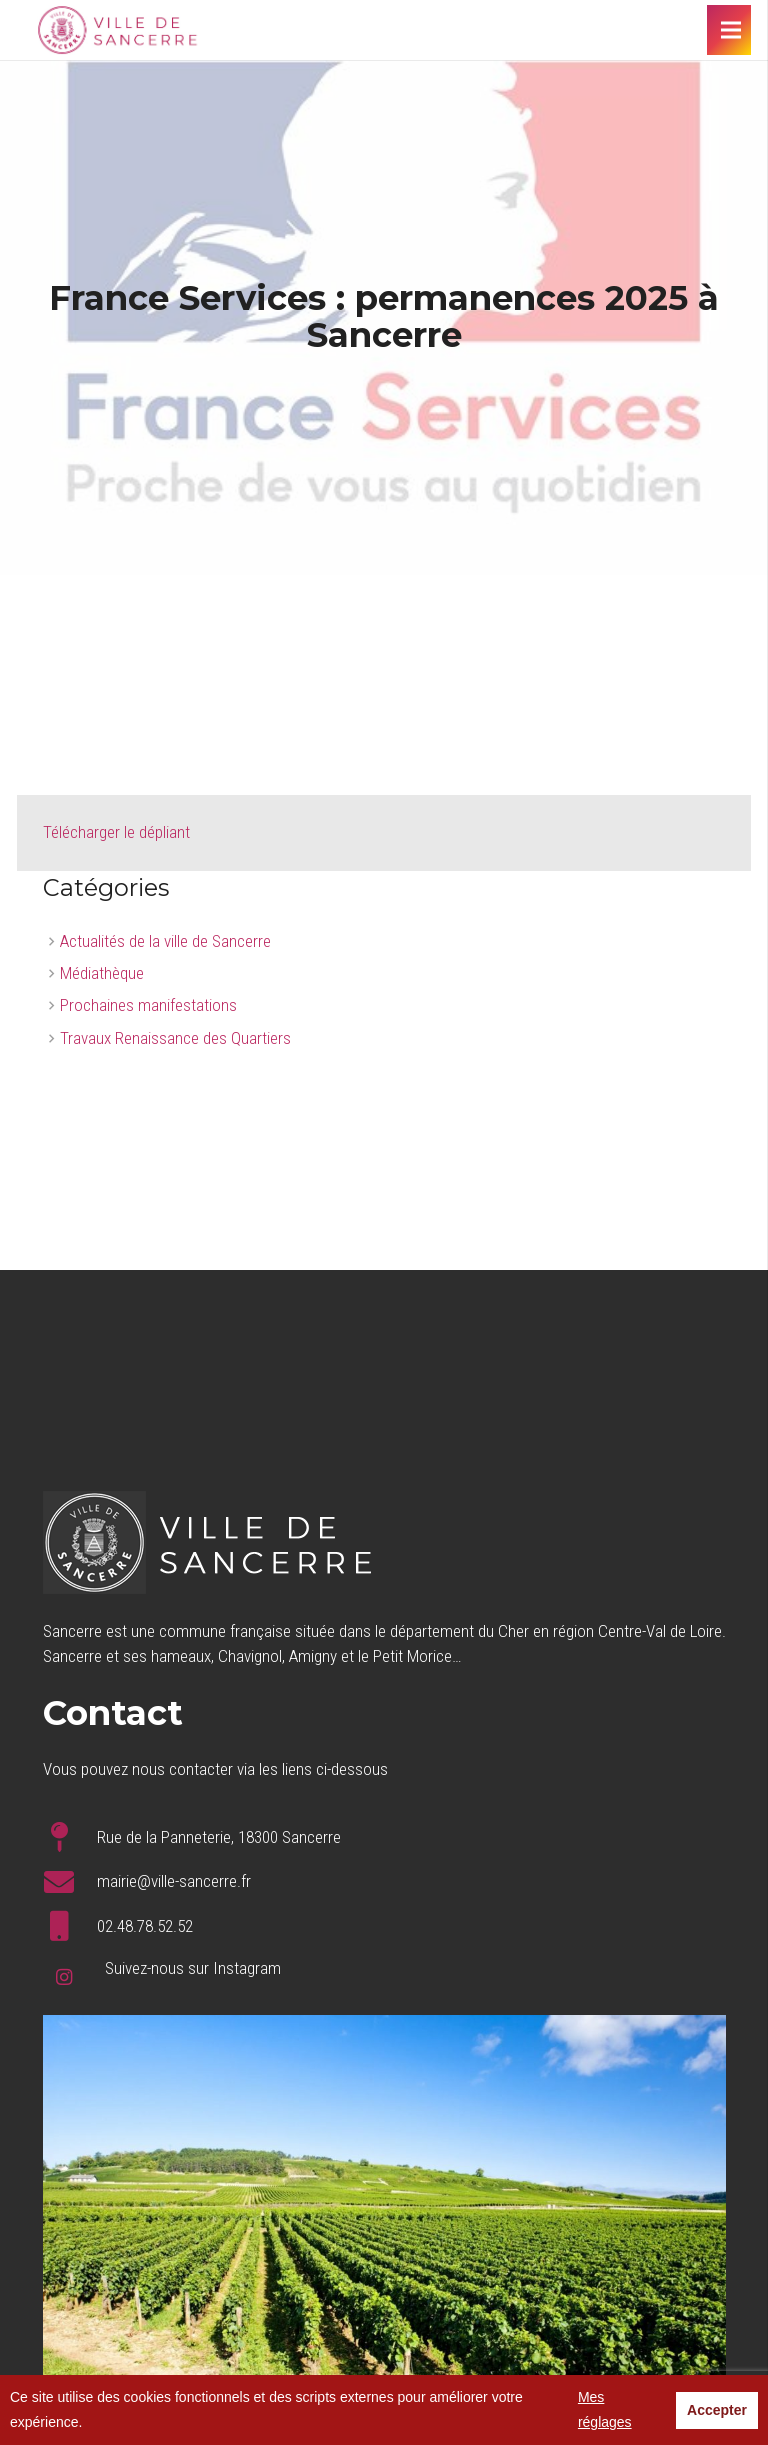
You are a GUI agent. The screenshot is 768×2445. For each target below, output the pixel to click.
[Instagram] (64, 1977)
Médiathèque (102, 973)
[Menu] (730, 30)
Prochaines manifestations (148, 1005)
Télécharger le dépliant (116, 832)
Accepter (717, 2410)
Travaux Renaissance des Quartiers (175, 1038)
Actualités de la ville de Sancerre (165, 941)
